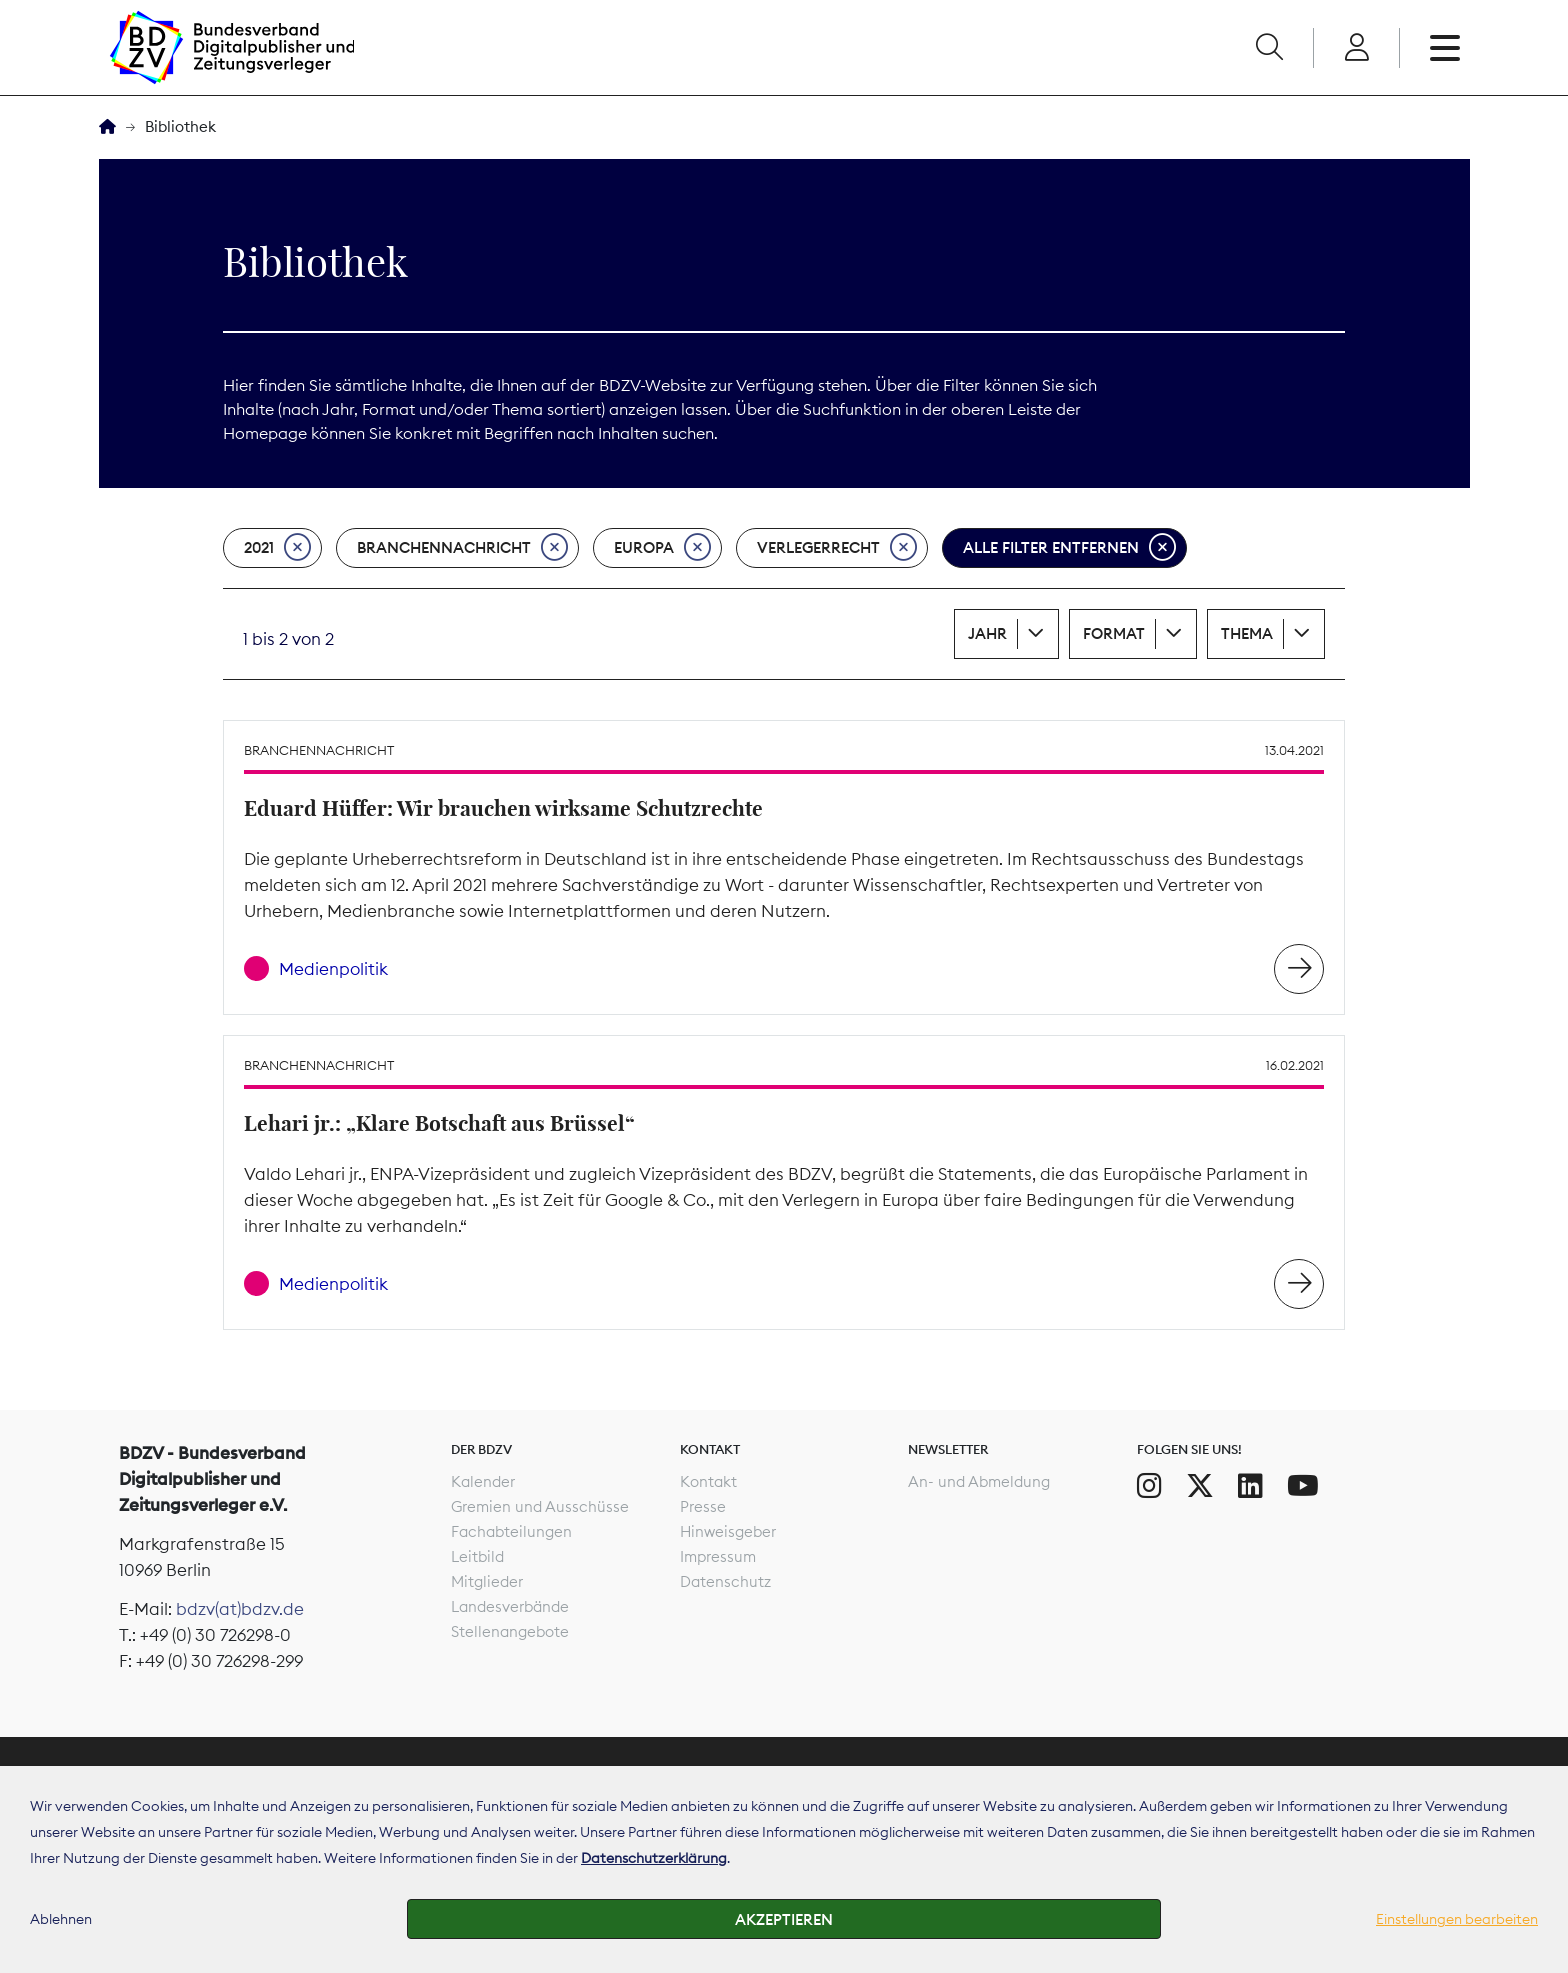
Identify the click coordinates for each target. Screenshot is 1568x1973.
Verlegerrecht (837, 548)
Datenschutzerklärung (654, 1858)
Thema (1247, 633)
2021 (277, 548)
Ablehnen (61, 1919)
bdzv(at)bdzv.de (240, 1609)
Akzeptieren (784, 1919)
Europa (662, 548)
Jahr (987, 633)
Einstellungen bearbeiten (1457, 1919)
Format (1114, 633)
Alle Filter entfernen (1069, 548)
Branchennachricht (462, 548)
